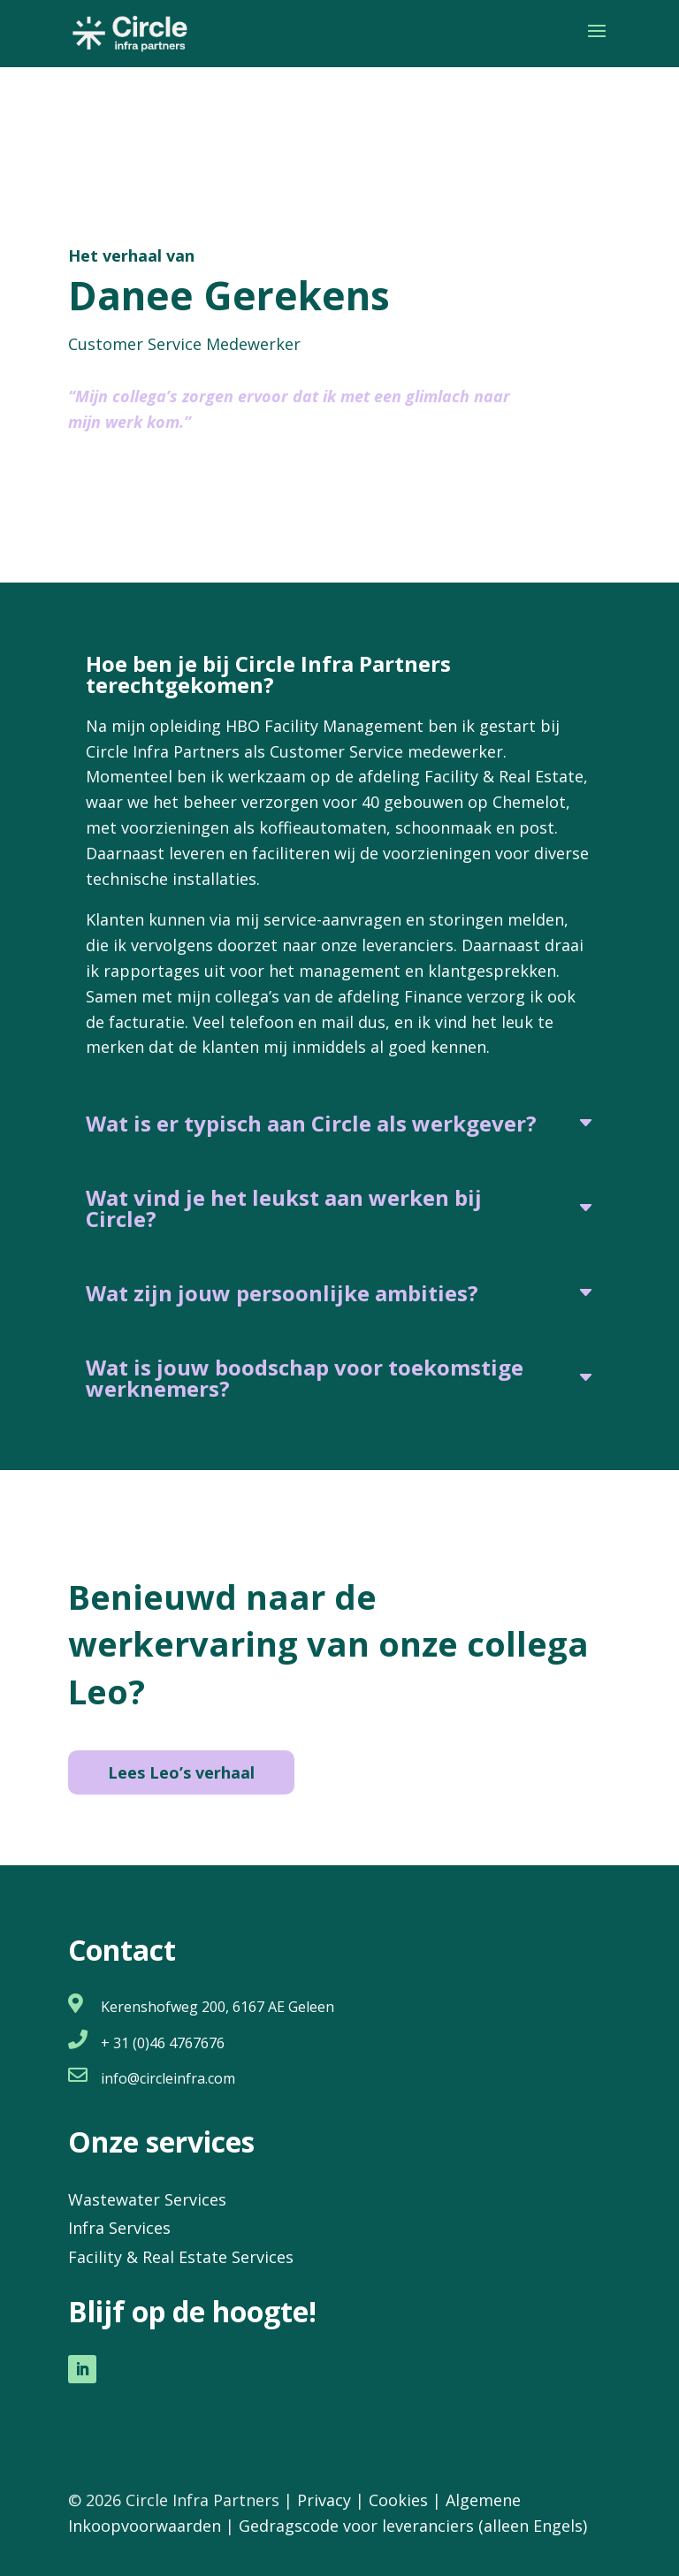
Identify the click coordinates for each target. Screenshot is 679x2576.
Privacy (324, 2500)
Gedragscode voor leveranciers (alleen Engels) (413, 2525)
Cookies (398, 2500)
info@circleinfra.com (168, 2078)
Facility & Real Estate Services (181, 2256)
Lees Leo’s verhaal (181, 1772)
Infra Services (119, 2227)
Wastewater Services (147, 2199)
